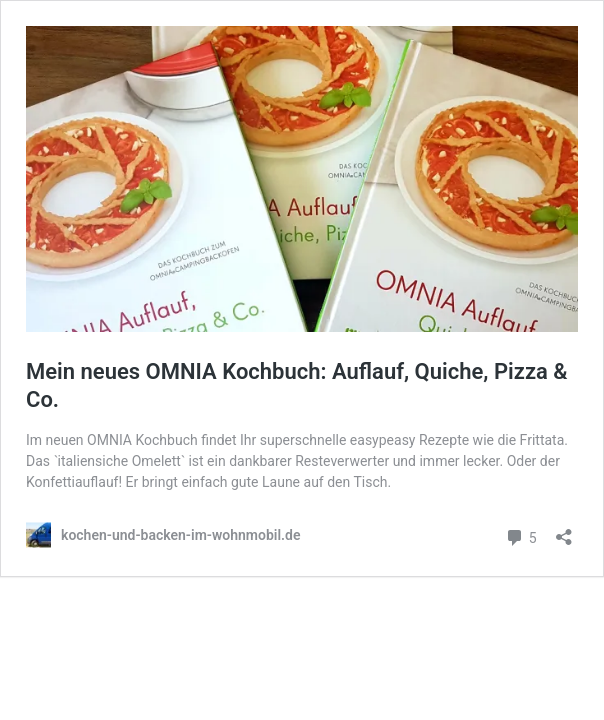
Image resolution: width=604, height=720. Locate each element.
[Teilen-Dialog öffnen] (564, 530)
